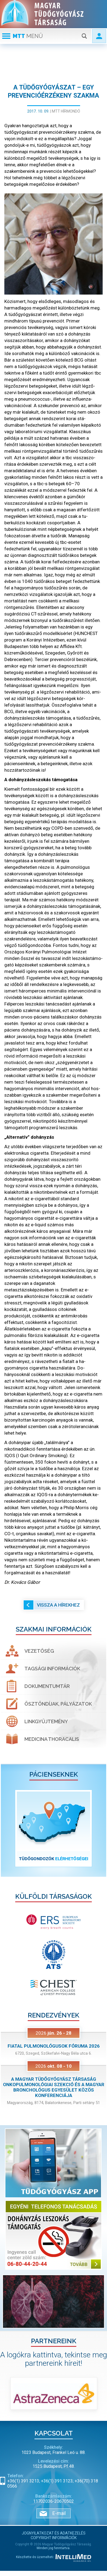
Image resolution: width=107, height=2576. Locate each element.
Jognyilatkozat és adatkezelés (54, 2533)
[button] (9, 1828)
